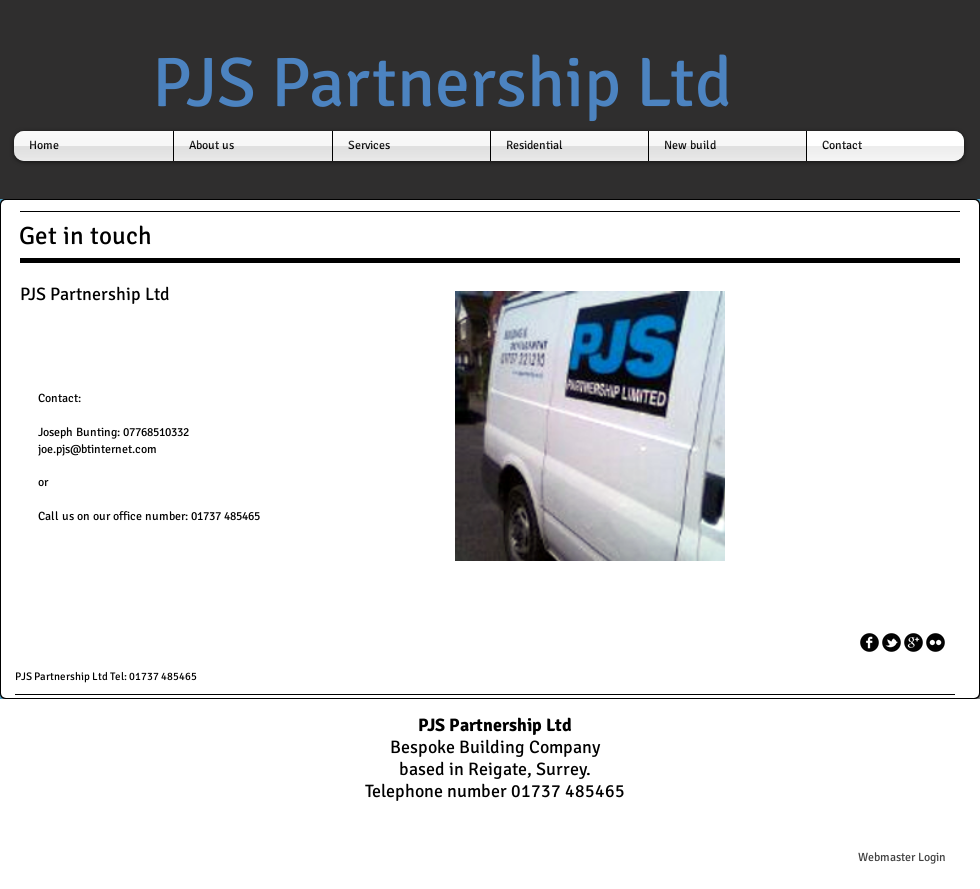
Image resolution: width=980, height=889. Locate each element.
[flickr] (935, 642)
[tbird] (891, 642)
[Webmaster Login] (901, 858)
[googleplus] (913, 642)
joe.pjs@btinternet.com (97, 449)
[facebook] (869, 642)
